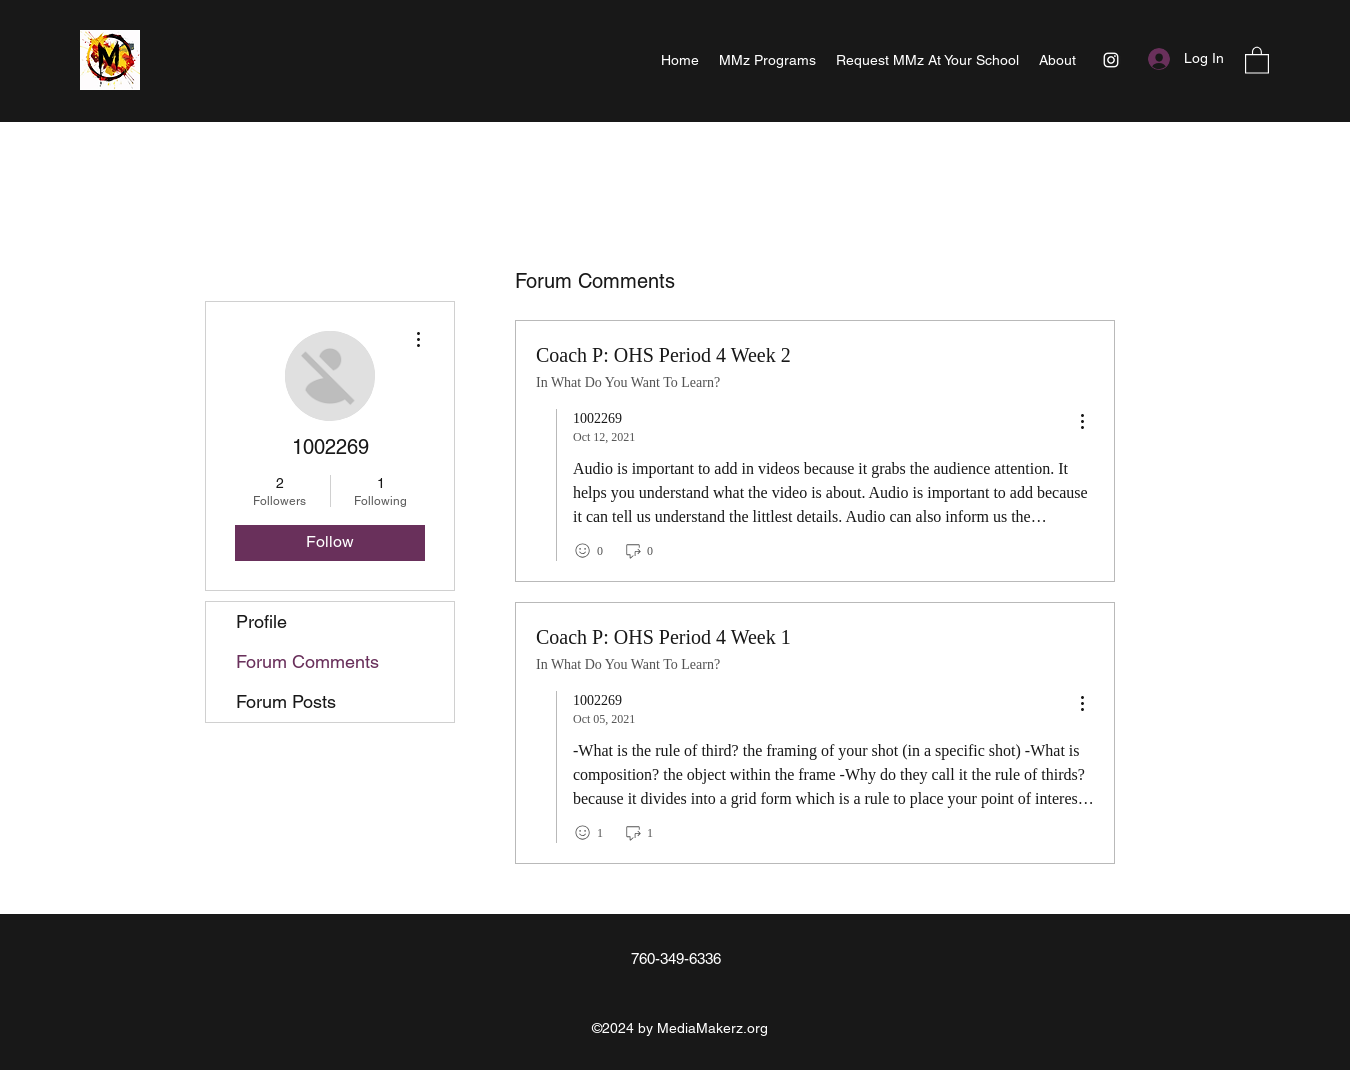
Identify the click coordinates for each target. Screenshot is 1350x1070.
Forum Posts (286, 701)
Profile (261, 621)
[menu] (1082, 422)
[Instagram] (1111, 60)
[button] (1257, 59)
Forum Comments (307, 661)
